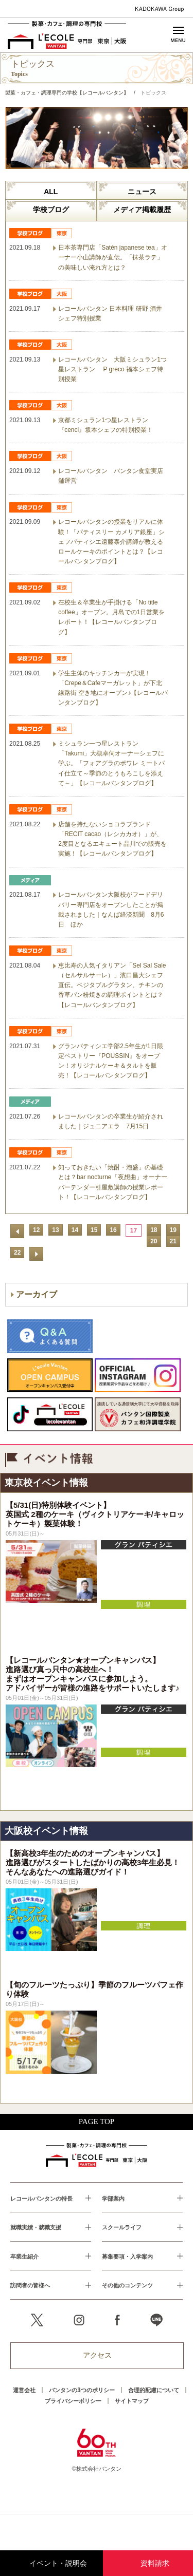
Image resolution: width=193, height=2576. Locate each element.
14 (75, 1230)
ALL (51, 191)
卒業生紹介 (24, 2256)
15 (94, 1230)
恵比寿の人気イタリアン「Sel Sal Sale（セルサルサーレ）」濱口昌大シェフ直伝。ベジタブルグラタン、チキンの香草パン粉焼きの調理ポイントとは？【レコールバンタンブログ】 (112, 985)
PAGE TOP (96, 2121)
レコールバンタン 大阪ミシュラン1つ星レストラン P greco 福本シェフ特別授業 (112, 369)
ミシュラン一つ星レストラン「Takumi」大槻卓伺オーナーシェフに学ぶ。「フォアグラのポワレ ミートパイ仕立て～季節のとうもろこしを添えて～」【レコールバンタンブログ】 (111, 763)
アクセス (97, 2355)
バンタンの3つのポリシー (82, 2390)
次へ (36, 1254)
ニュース (142, 191)
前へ (17, 1231)
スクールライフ (122, 2227)
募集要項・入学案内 (127, 2256)
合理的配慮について (153, 2390)
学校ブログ (51, 209)
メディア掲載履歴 (142, 209)
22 (17, 1252)
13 (55, 1230)
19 (173, 1230)
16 (113, 1230)
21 (173, 1241)
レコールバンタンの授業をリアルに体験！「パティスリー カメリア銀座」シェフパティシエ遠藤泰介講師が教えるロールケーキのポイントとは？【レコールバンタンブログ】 (111, 541)
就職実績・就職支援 (35, 2227)
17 (133, 1230)
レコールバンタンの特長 (41, 2198)
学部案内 (113, 2198)
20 (153, 1241)
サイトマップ (132, 2400)
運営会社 (24, 2390)
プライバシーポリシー (73, 2400)
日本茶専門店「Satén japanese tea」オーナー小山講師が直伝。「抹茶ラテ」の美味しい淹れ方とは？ (112, 257)
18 (153, 1230)
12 (36, 1230)
